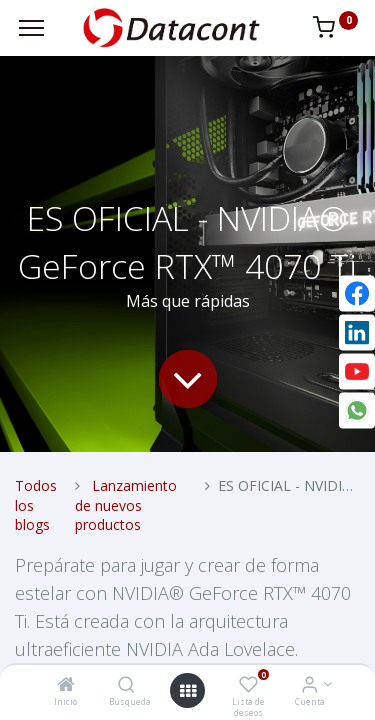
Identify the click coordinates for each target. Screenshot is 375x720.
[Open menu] (188, 691)
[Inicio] (66, 685)
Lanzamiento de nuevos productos (126, 505)
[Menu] (31, 28)
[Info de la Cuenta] (309, 685)
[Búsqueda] (126, 685)
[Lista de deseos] (248, 685)
